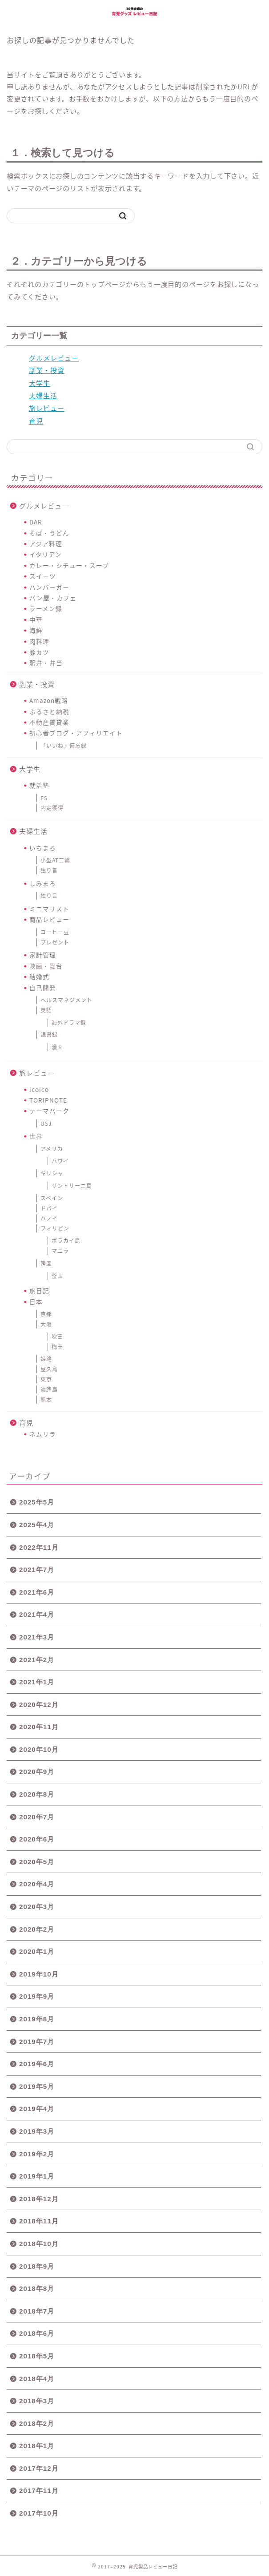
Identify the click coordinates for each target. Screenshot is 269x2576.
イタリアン (45, 554)
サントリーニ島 (72, 1186)
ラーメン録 (45, 608)
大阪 (46, 1324)
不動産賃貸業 (49, 722)
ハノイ (49, 1219)
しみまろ (42, 883)
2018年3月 (36, 2401)
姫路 (46, 1359)
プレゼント (54, 942)
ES (44, 798)
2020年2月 (36, 1929)
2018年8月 (36, 2288)
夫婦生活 (43, 395)
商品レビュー (49, 919)
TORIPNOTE (48, 1099)
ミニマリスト (49, 908)
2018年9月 (36, 2266)
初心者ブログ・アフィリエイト (76, 732)
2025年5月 (36, 1502)
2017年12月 (39, 2468)
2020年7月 (36, 1817)
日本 (36, 1301)
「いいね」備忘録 (63, 746)
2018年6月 (36, 2333)
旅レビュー (46, 408)
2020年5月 (36, 1862)
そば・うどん (49, 532)
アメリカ (51, 1149)
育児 (36, 421)
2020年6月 (36, 1839)
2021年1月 (36, 1682)
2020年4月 (36, 1884)
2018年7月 (36, 2311)
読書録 (49, 1035)
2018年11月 (39, 2221)
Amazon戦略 (48, 700)
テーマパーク (49, 1110)
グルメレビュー (54, 358)
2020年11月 (39, 1727)
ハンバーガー (49, 587)
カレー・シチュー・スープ (69, 565)
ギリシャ (52, 1173)
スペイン (51, 1198)
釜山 (57, 1276)
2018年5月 (36, 2356)
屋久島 (49, 1369)
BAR (35, 521)
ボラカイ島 (66, 1241)
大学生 (39, 383)
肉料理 (39, 641)
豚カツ (39, 651)
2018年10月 (39, 2243)
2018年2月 (36, 2423)
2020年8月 (36, 1794)
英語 (46, 1010)
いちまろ (42, 847)
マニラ (60, 1251)
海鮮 (36, 630)
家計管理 (42, 954)
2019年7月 (36, 2041)
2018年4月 (36, 2378)
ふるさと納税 (49, 711)
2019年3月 (36, 2131)
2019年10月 (39, 1974)
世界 (36, 1135)
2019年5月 (36, 2086)
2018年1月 (36, 2445)
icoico (39, 1089)
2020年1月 (36, 1951)
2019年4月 (36, 2108)
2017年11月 (39, 2490)
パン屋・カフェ (52, 597)
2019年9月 (36, 1996)
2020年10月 (39, 1749)
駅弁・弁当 (46, 662)
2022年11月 (39, 1547)
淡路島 (49, 1389)
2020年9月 (36, 1771)
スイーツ (42, 576)
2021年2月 (36, 1659)
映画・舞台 (46, 965)
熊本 (46, 1400)
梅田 (57, 1347)
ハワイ (60, 1161)
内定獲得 (52, 808)
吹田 (57, 1337)
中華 (36, 619)
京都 (46, 1314)
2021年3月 (36, 1637)
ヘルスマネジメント (66, 1000)
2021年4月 (36, 1614)
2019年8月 (36, 2019)
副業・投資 (46, 370)
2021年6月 (36, 1592)
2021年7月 (36, 1569)
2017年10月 (39, 2513)
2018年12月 (39, 2199)
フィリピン (54, 1228)
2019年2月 (36, 2154)
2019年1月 (36, 2176)
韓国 (46, 1263)
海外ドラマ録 (69, 1023)
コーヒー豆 (54, 932)
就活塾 (39, 785)
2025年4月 (36, 1524)
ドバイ (49, 1208)
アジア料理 (45, 543)
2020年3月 (36, 1906)
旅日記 (39, 1290)
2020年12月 (39, 1704)
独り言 (49, 870)
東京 (46, 1379)
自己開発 (42, 987)
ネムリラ (42, 1433)
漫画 (57, 1047)
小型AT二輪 (55, 860)
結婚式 (39, 976)
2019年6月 (36, 2064)
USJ (46, 1123)
